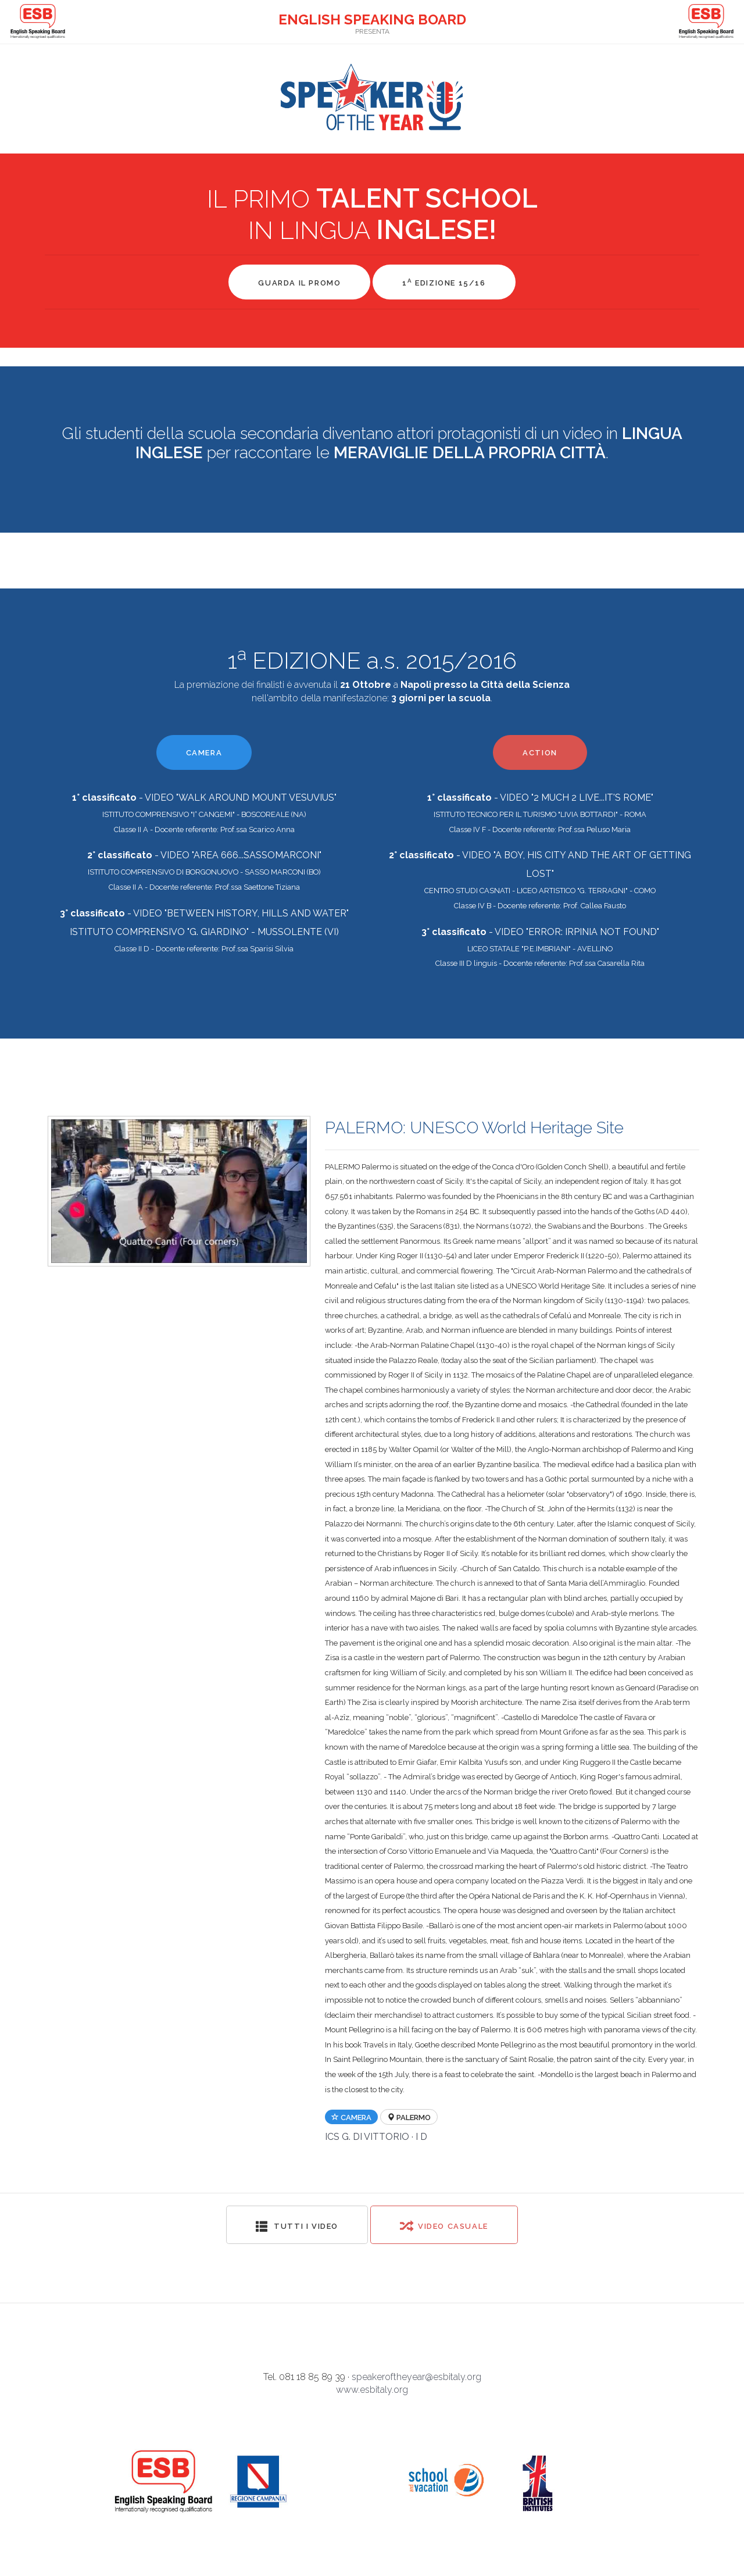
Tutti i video (297, 2226)
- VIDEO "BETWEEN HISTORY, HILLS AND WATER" (204, 913)
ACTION (540, 752)
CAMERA (204, 752)
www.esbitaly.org (372, 2389)
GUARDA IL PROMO (299, 283)
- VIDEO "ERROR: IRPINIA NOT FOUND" (540, 931)
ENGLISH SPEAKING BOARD (372, 19)
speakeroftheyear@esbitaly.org (416, 2376)
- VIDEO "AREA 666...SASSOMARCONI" (204, 855)
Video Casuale (444, 2226)
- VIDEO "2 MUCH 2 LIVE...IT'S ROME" (540, 797)
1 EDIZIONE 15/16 (443, 282)
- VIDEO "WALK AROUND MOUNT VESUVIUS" (204, 797)
